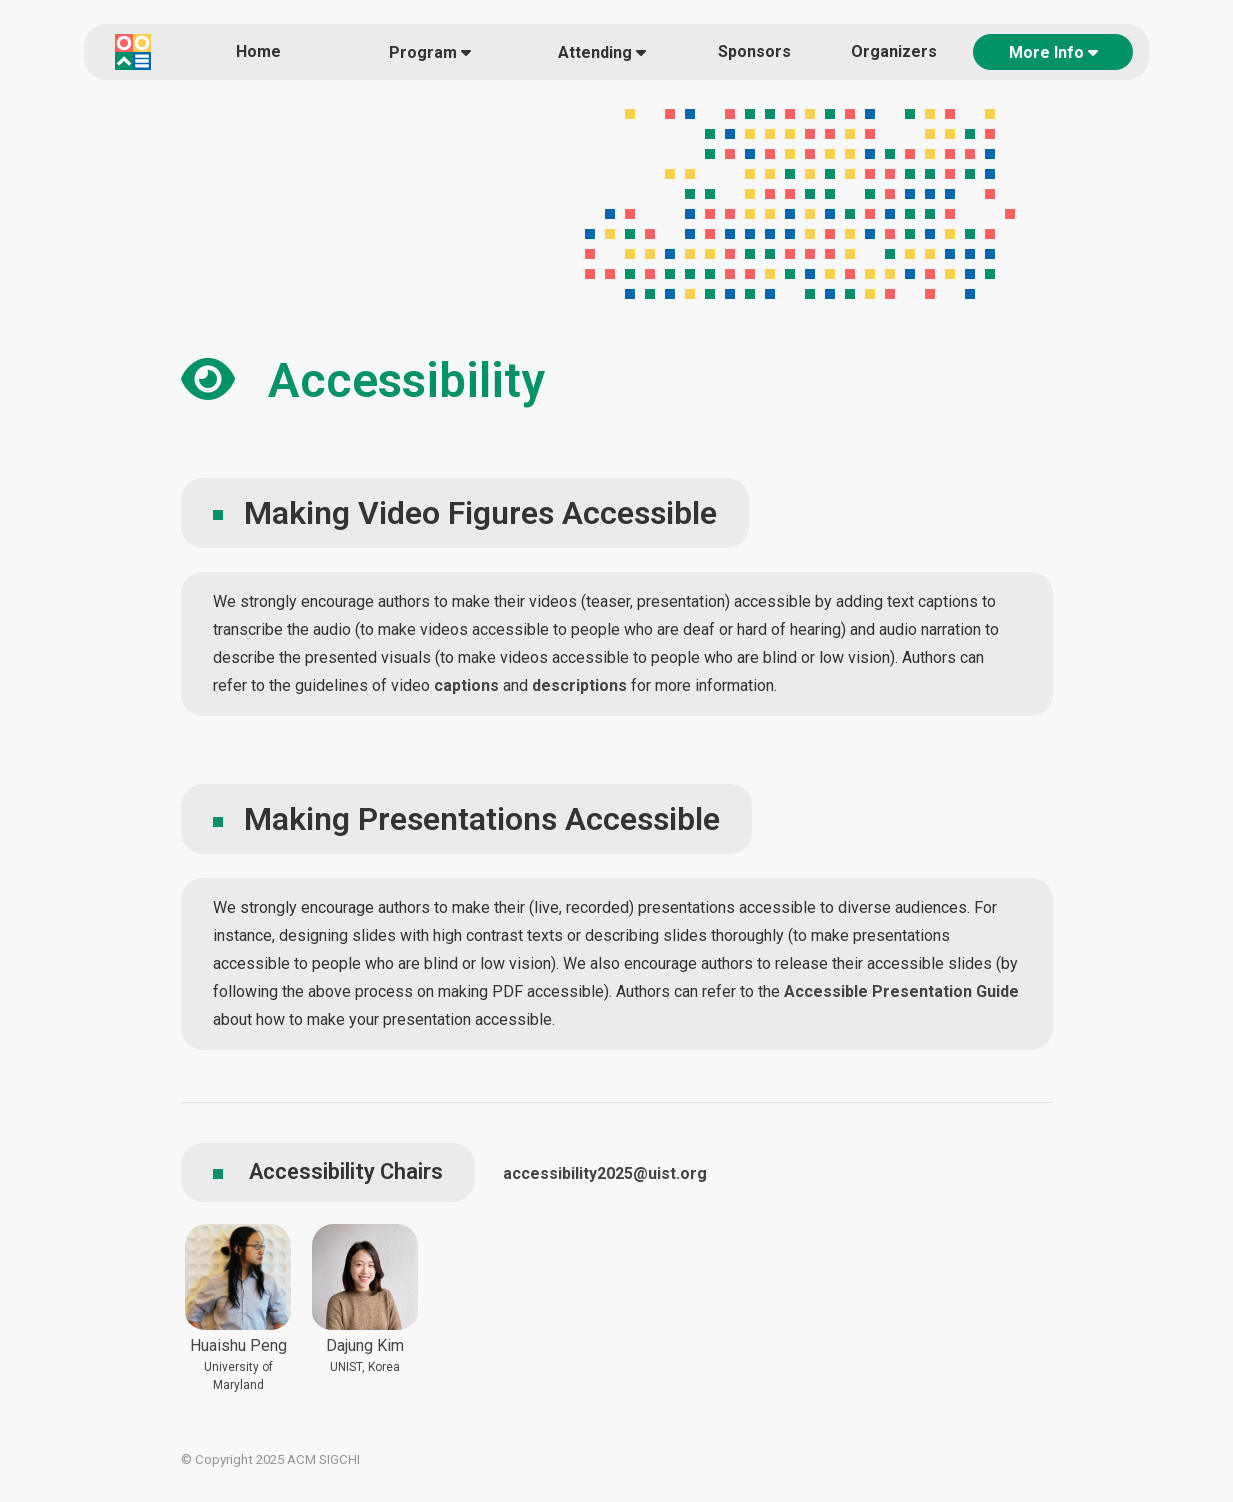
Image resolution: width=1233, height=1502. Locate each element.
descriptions (579, 685)
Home (258, 51)
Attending (602, 52)
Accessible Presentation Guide (901, 991)
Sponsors (754, 51)
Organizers (894, 51)
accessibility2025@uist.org (605, 1173)
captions (466, 685)
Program (430, 52)
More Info (1053, 52)
